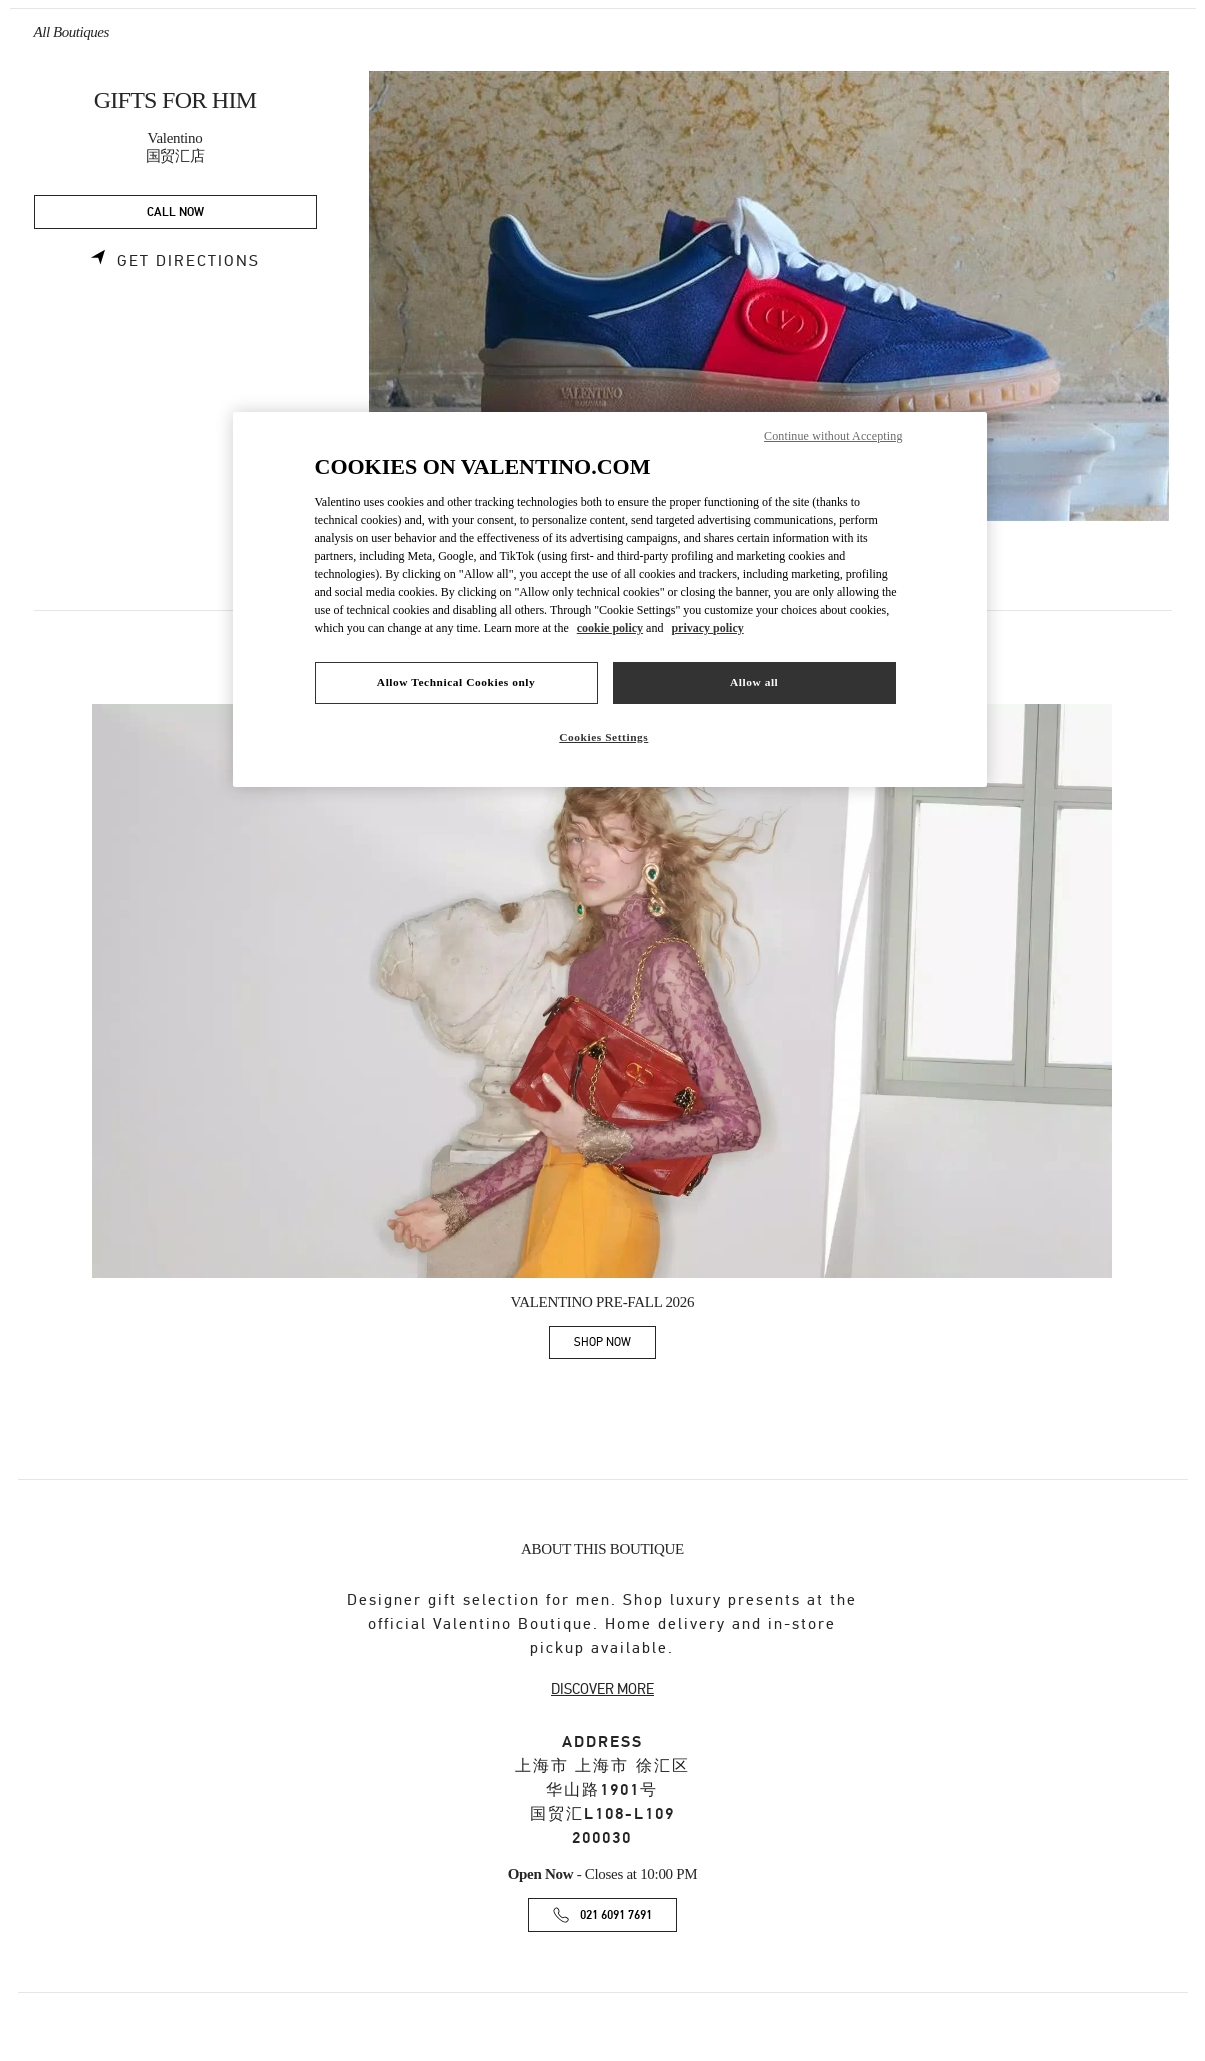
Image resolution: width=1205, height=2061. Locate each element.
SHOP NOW (615, 1345)
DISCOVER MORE (602, 1689)
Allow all (754, 682)
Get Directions (188, 261)
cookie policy (610, 628)
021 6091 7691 (616, 1915)
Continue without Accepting (833, 436)
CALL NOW (175, 212)
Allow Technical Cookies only (456, 682)
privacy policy (707, 628)
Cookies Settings (603, 737)
